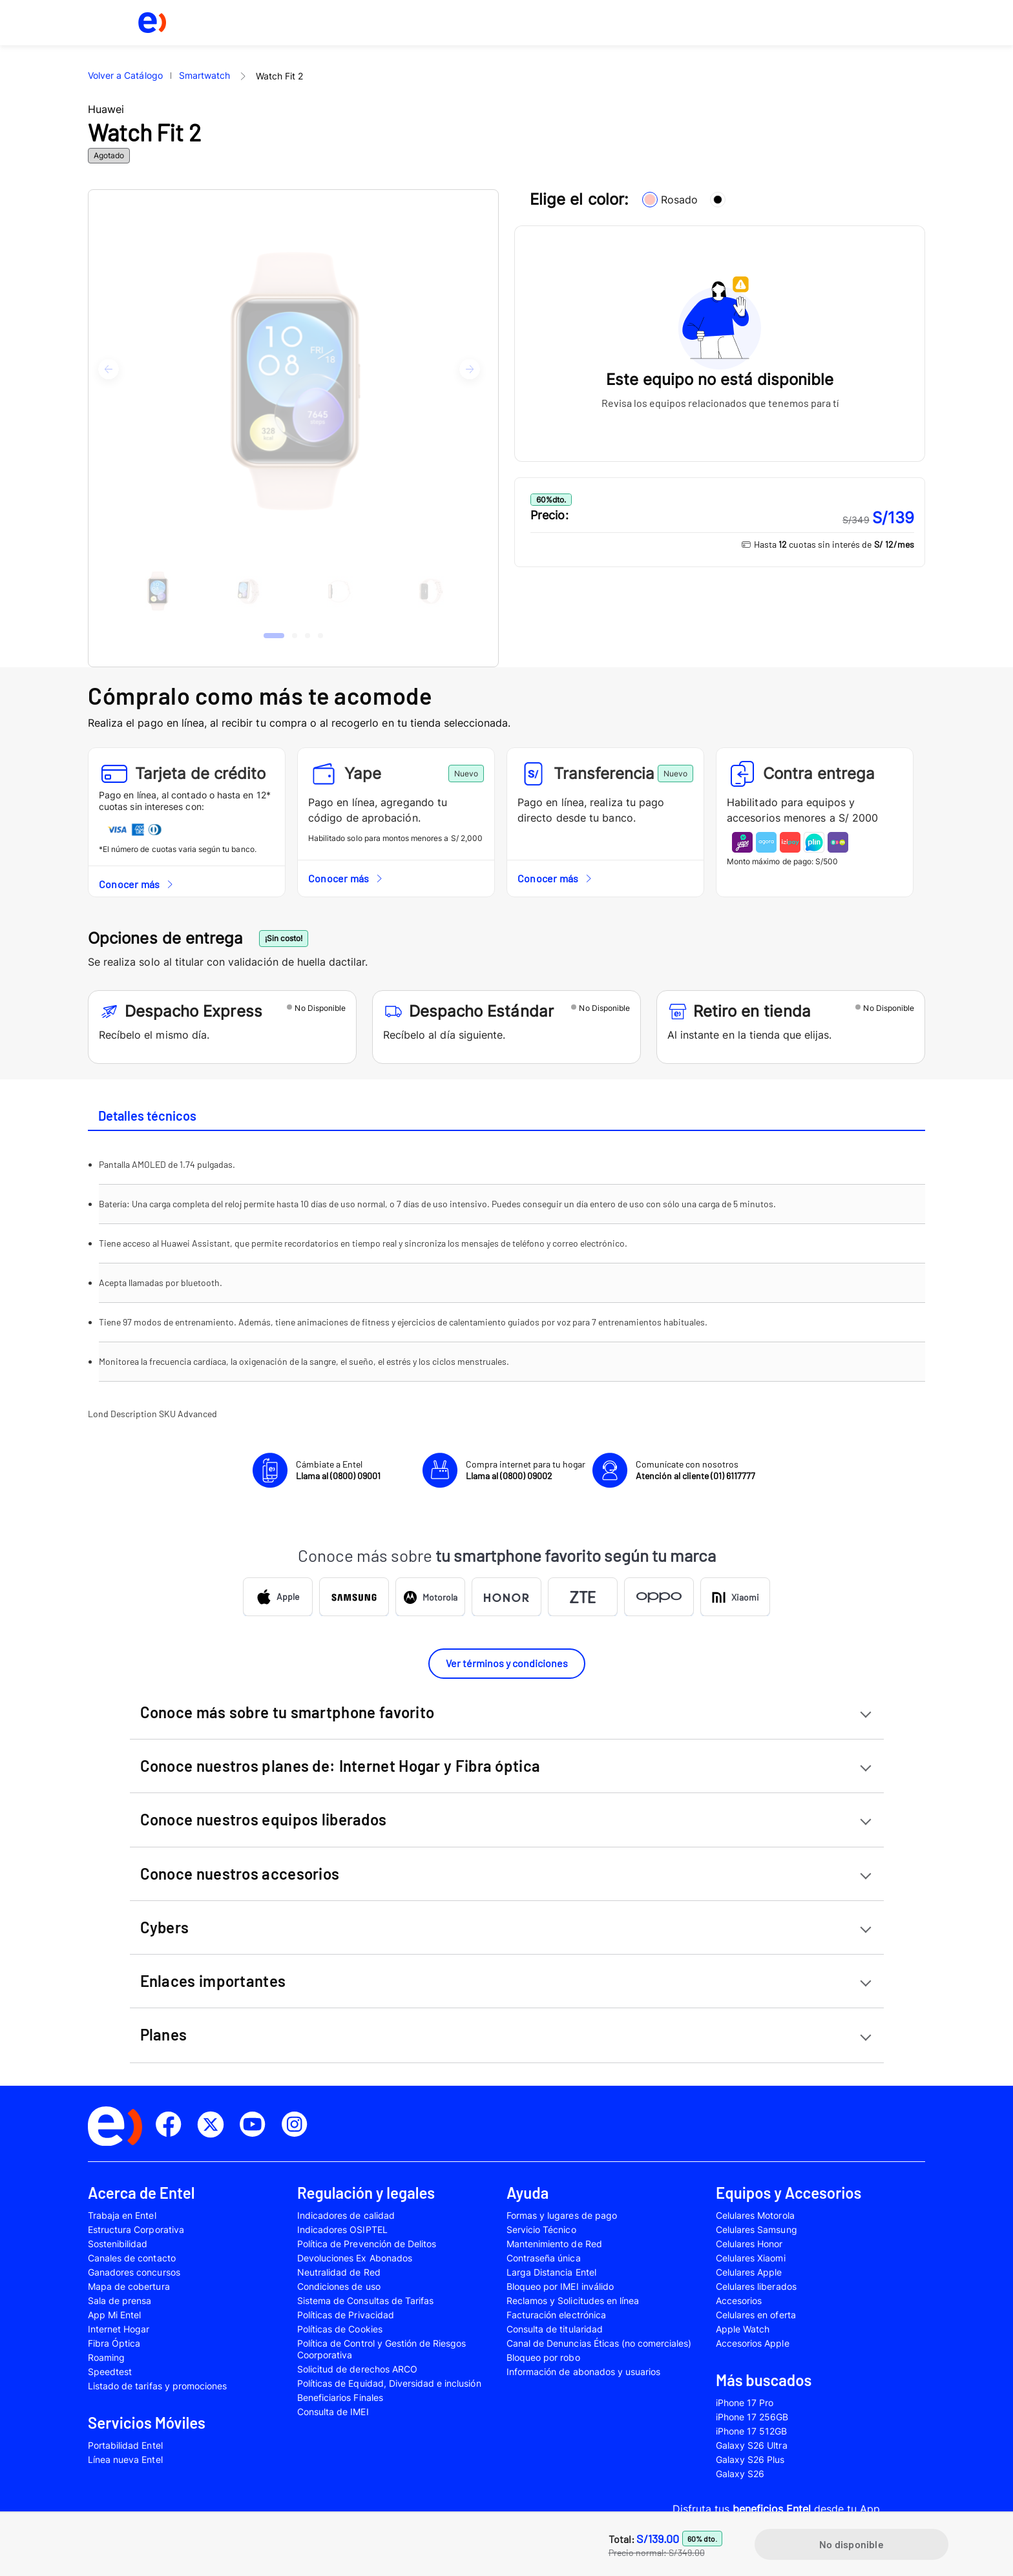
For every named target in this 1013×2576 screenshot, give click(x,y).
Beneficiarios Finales (340, 2397)
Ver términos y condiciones (507, 1663)
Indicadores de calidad (346, 2215)
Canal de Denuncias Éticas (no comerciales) (598, 2343)
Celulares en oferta (756, 2314)
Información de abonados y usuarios (583, 2371)
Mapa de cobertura (129, 2286)
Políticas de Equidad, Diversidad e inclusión (389, 2383)
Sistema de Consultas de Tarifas (365, 2300)
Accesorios (739, 2300)
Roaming (106, 2357)
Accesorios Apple (752, 2343)
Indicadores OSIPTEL (342, 2229)
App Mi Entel (114, 2314)
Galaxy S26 (740, 2473)
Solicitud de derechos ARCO (357, 2368)
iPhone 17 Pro (744, 2402)
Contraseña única (543, 2257)
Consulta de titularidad (554, 2328)
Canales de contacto (132, 2257)
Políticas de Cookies (339, 2328)
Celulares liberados (756, 2286)
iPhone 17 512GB (752, 2430)
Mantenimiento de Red (554, 2243)
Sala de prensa (120, 2300)
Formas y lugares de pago (561, 2215)
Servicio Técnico (541, 2229)
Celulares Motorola (755, 2215)
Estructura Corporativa (136, 2229)
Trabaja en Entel (122, 2215)
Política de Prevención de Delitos (366, 2243)
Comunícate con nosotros (695, 1470)
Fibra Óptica (114, 2343)
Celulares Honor (749, 2243)
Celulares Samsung (756, 2229)
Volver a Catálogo (125, 75)
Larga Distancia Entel (551, 2272)
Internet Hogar (119, 2328)
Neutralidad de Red (339, 2272)
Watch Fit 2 (279, 75)
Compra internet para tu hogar (525, 1470)
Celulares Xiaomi (751, 2257)
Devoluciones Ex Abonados (354, 2257)
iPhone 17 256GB (752, 2416)
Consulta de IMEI (333, 2411)
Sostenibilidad (118, 2243)
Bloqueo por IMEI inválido (560, 2286)
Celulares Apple (749, 2272)
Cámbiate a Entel (338, 1470)
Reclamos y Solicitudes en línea (572, 2300)
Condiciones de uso (339, 2286)
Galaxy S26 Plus (750, 2459)
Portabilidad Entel (125, 2445)
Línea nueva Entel (125, 2459)
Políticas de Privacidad (345, 2314)
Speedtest (110, 2371)
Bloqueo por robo (543, 2357)
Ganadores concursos (134, 2272)
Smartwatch (204, 75)
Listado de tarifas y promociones (157, 2385)
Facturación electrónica (556, 2314)
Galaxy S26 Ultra (752, 2445)
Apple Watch (742, 2328)
